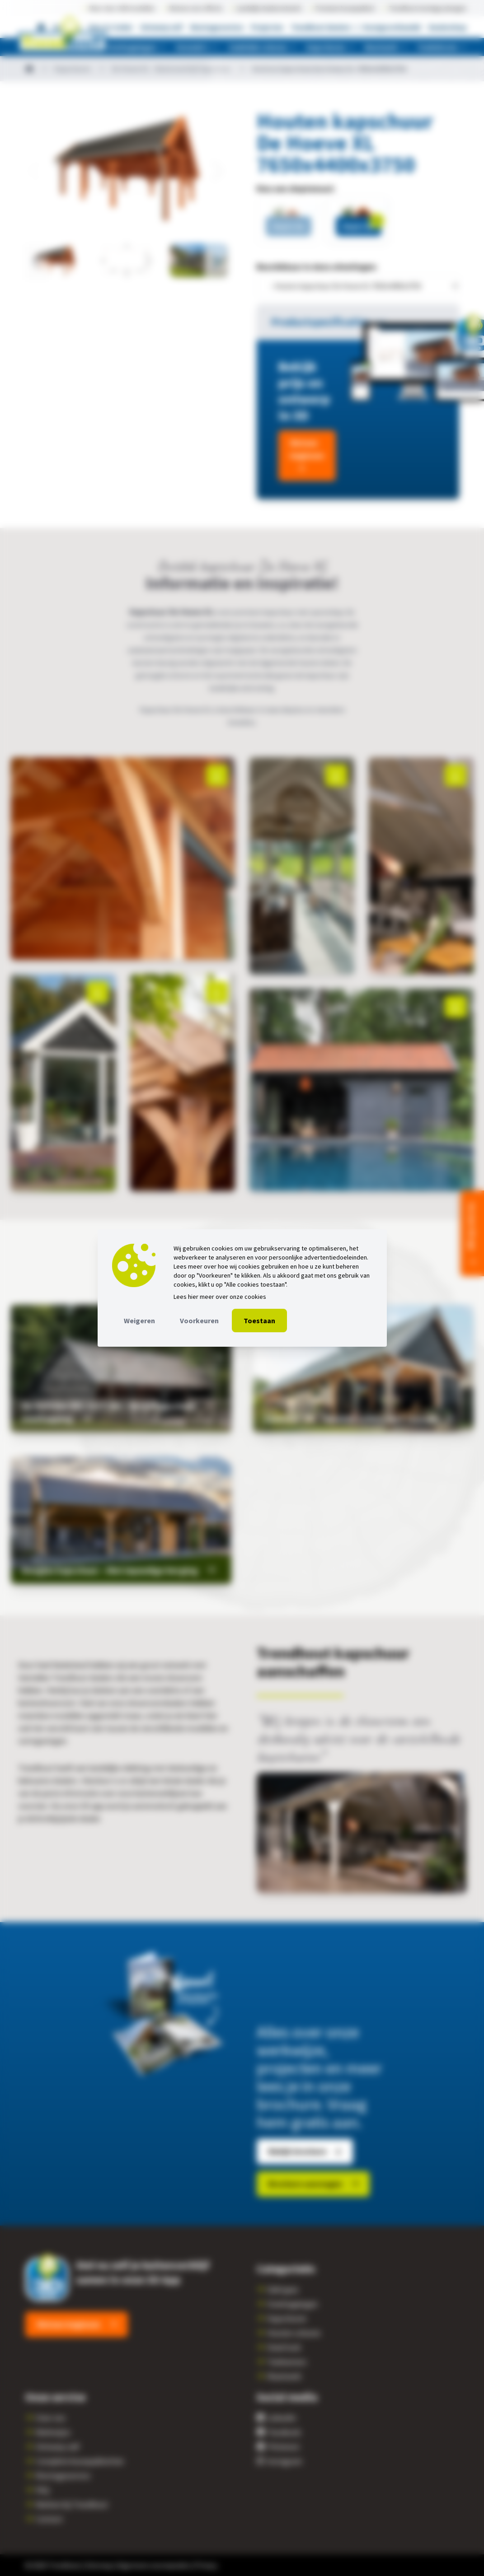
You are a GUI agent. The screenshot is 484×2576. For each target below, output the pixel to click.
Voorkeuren (199, 1320)
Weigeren (139, 1320)
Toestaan (259, 1320)
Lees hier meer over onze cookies (220, 1297)
